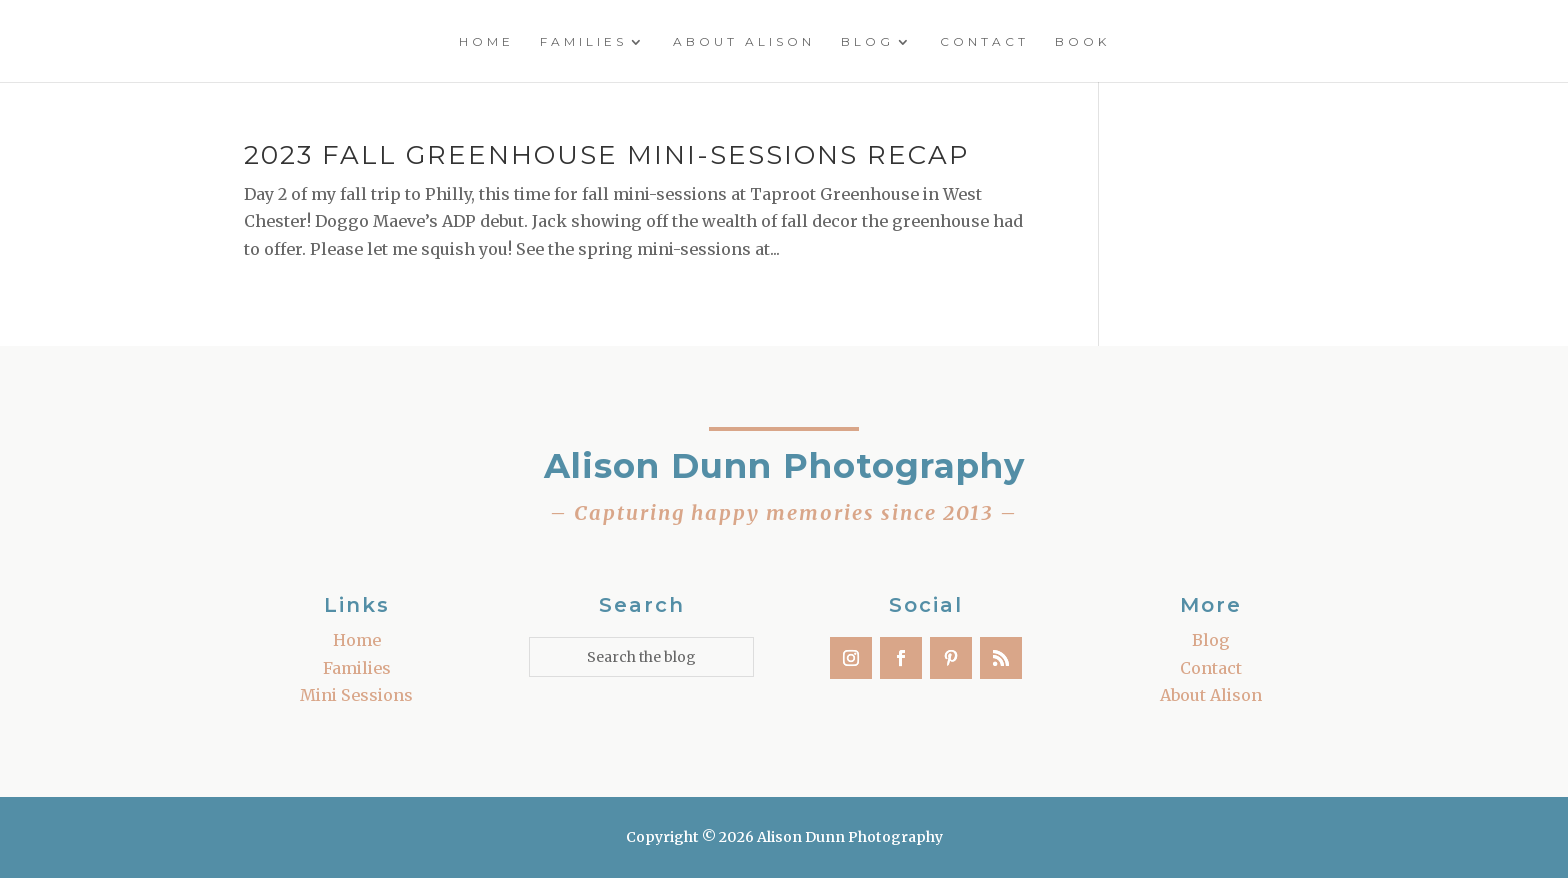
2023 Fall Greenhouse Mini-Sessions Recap (606, 155)
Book (1082, 42)
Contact (984, 42)
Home (486, 42)
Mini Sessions (356, 695)
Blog (867, 42)
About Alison (744, 42)
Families (583, 42)
